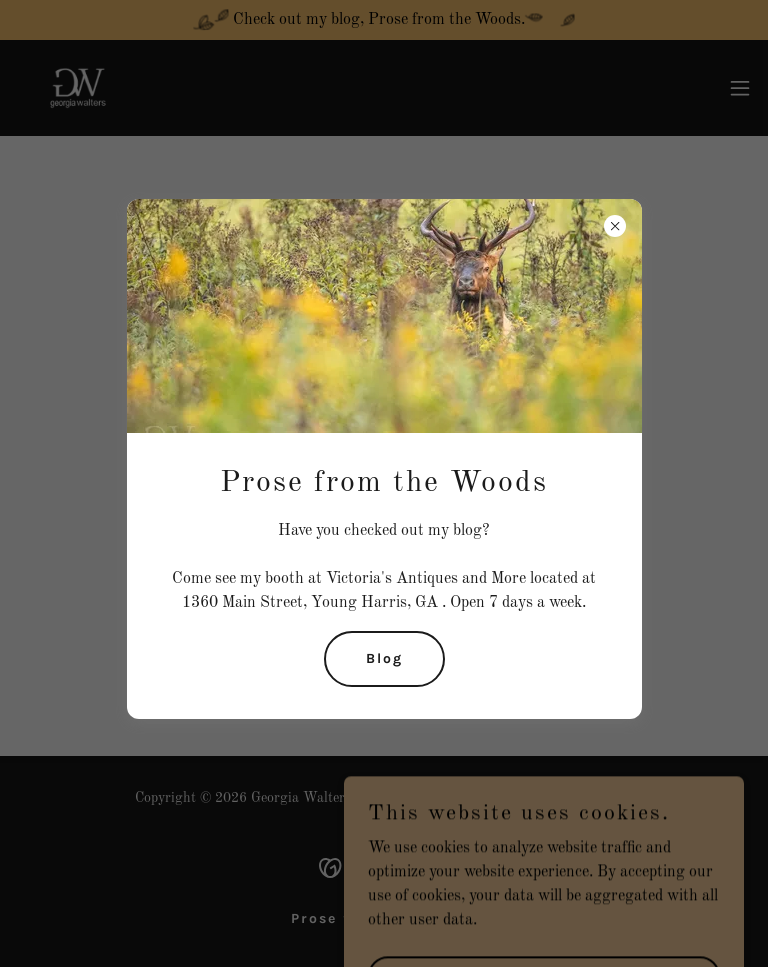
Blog (384, 658)
